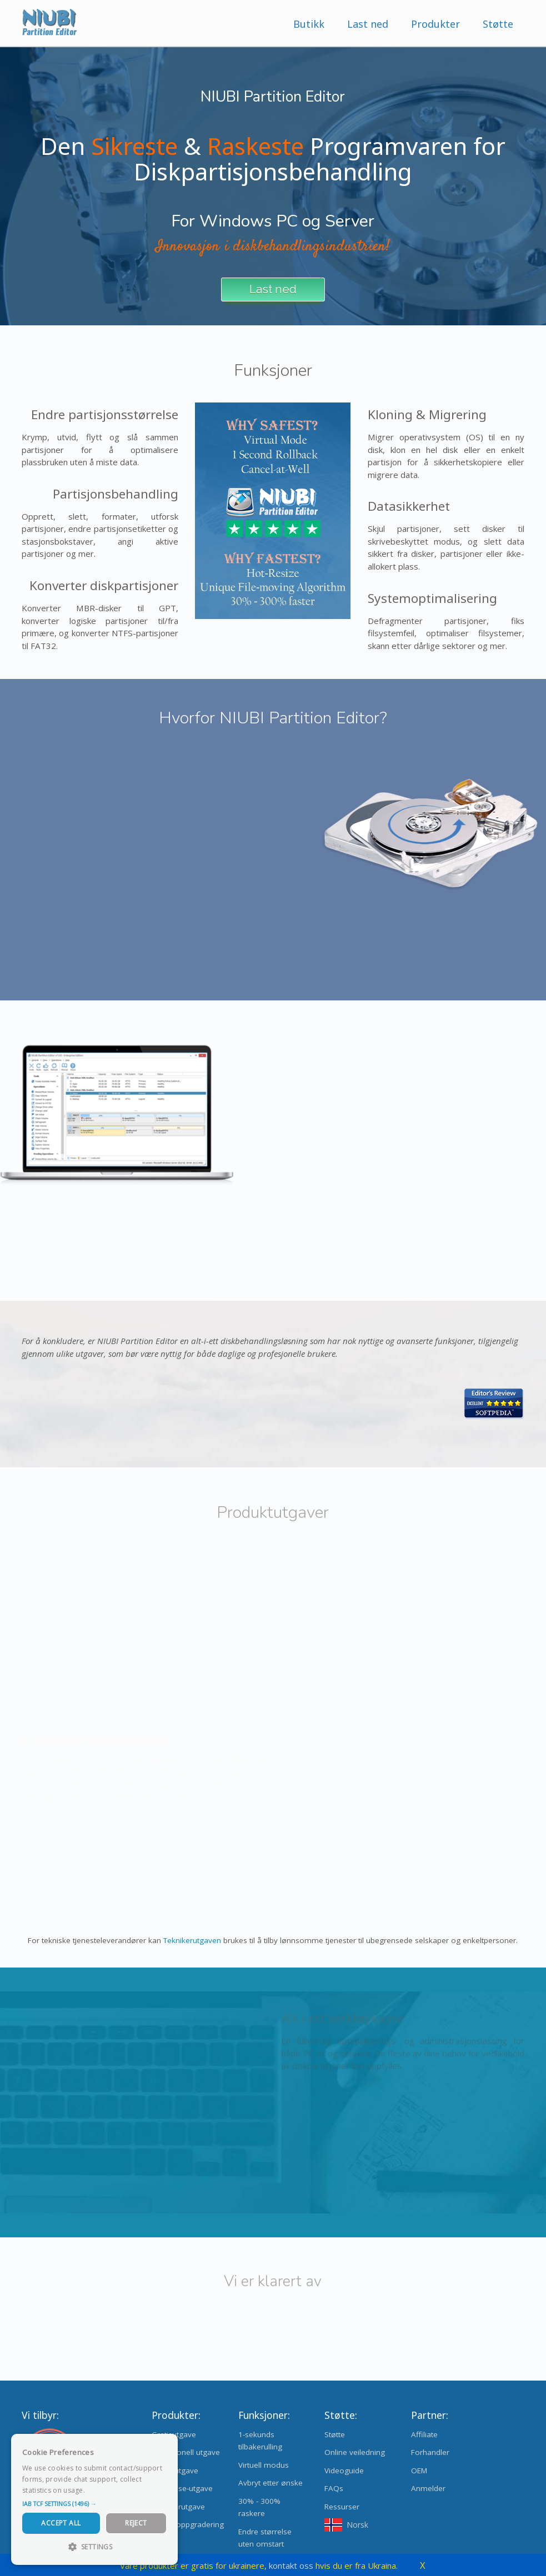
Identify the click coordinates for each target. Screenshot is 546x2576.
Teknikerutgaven (192, 1940)
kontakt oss (291, 2565)
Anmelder (428, 2488)
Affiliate (424, 2434)
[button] (94, 2504)
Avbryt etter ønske (270, 2483)
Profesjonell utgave (186, 2452)
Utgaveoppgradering (188, 2524)
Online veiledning (354, 2452)
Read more (105, 2490)
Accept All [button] (61, 2523)
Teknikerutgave (178, 2507)
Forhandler (430, 2452)
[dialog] (94, 2499)
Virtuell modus (263, 2465)
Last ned (367, 24)
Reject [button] (136, 2523)
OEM (419, 2471)
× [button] (165, 2446)
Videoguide (344, 2471)
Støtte (498, 24)
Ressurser (341, 2507)
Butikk (308, 24)
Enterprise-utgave (182, 2488)
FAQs (333, 2488)
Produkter (435, 24)
